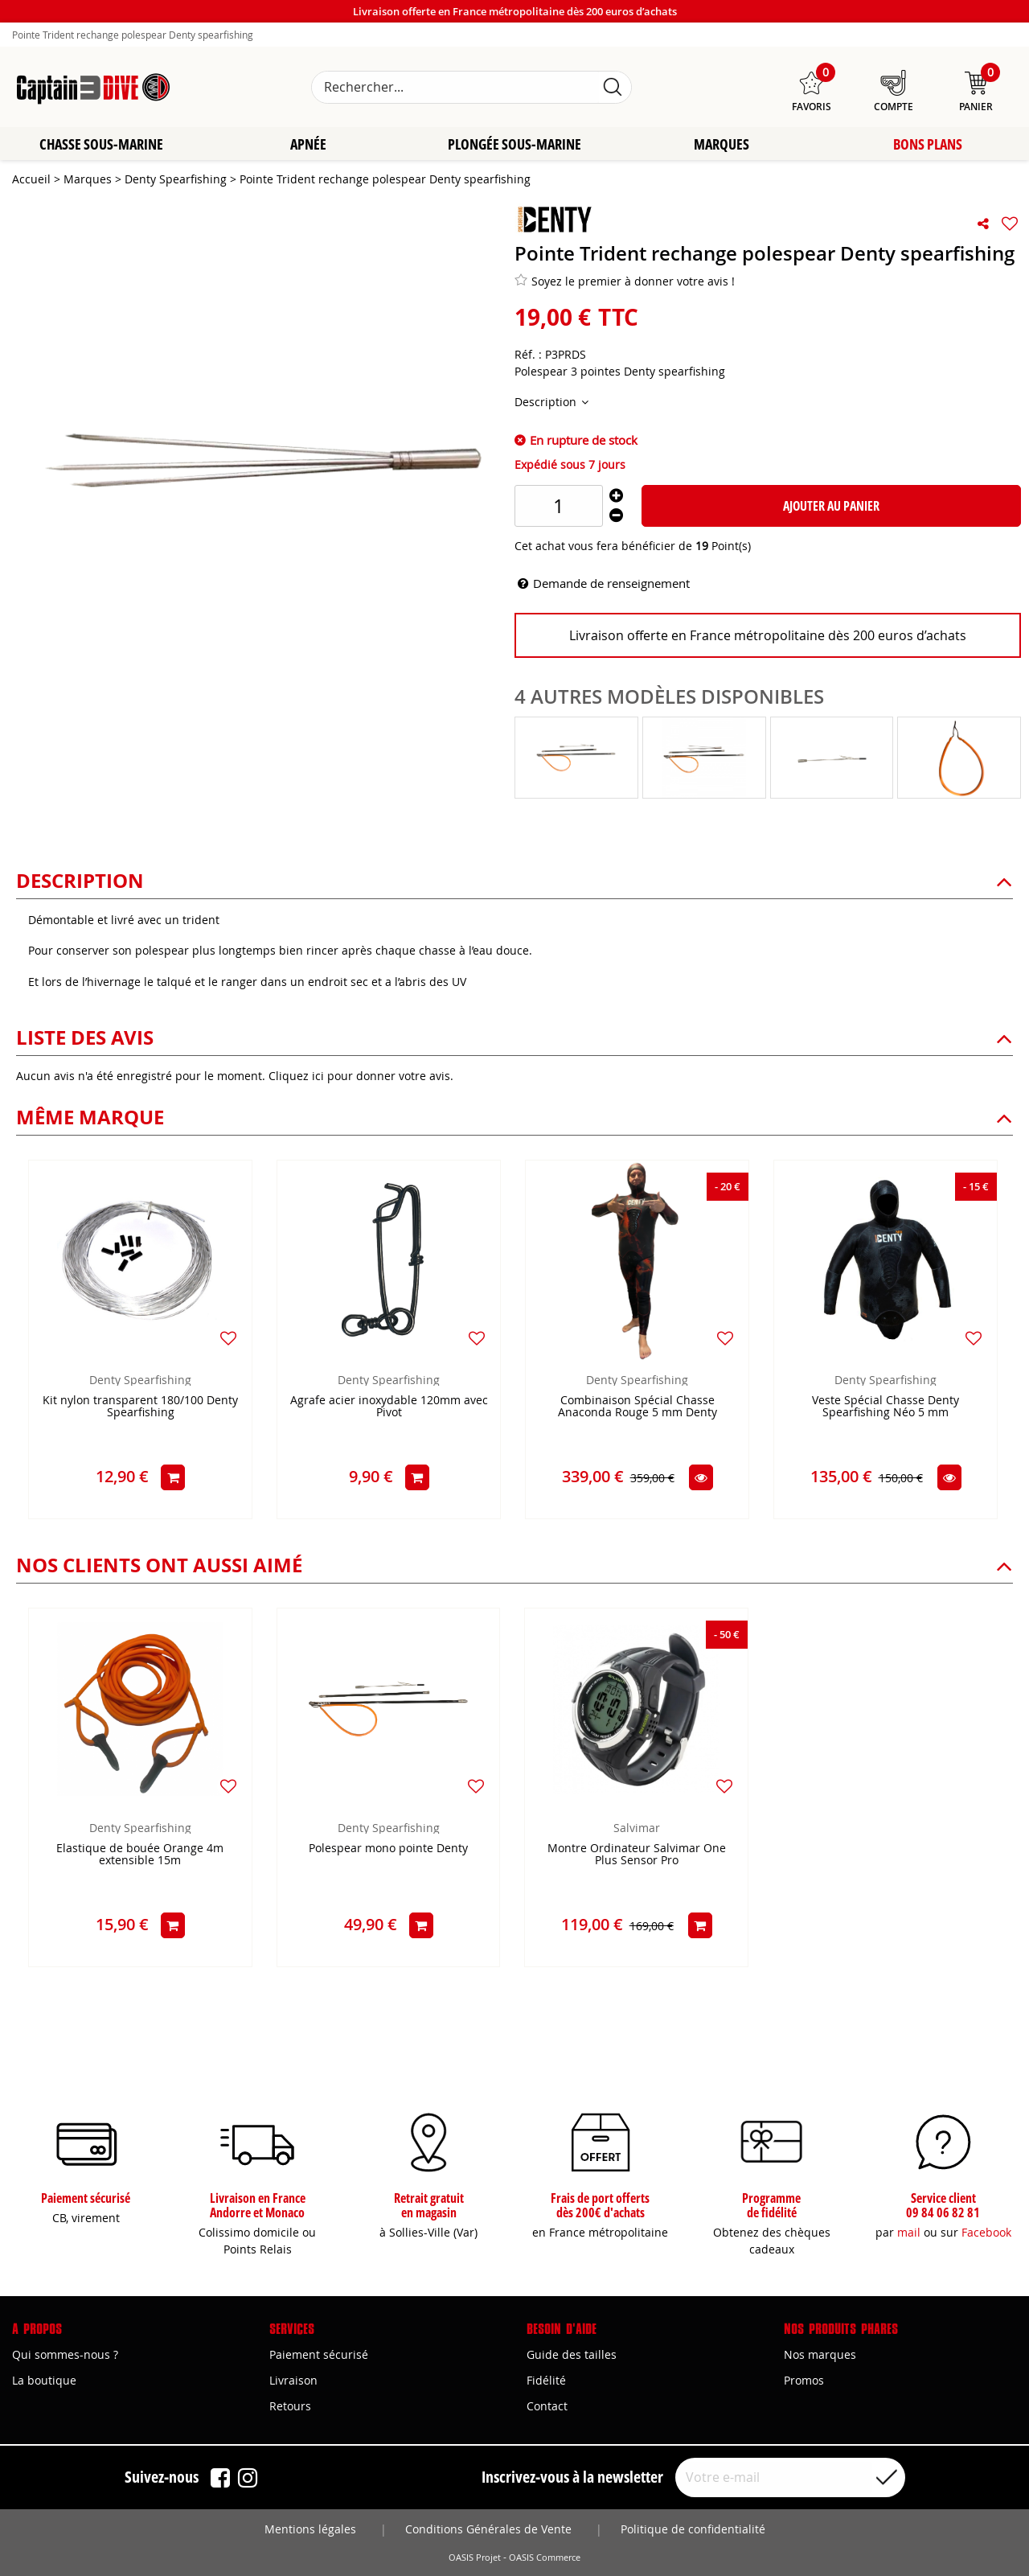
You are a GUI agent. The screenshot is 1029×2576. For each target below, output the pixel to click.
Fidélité (546, 2380)
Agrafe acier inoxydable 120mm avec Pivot (389, 1407)
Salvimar (636, 1828)
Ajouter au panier (831, 507)
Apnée (308, 144)
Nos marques (820, 2354)
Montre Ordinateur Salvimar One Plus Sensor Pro (636, 1855)
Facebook (986, 2232)
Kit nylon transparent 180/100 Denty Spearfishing (140, 1407)
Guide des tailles (572, 2354)
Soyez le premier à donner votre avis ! (624, 281)
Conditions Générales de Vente (488, 2529)
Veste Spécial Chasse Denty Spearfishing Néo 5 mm (885, 1407)
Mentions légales (310, 2529)
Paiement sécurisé (318, 2354)
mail (908, 2232)
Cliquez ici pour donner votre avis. (361, 1076)
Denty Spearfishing (140, 1380)
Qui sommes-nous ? (65, 2354)
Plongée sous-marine (514, 144)
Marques (721, 144)
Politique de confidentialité (693, 2529)
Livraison (293, 2380)
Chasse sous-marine (101, 144)
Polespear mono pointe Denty (388, 1849)
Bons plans (927, 144)
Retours (290, 2406)
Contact (547, 2406)
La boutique (44, 2380)
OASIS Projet (475, 2557)
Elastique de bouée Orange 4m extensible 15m (139, 1855)
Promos (804, 2380)
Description (547, 402)
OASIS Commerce (544, 2557)
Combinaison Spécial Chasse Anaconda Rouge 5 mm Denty (637, 1407)
